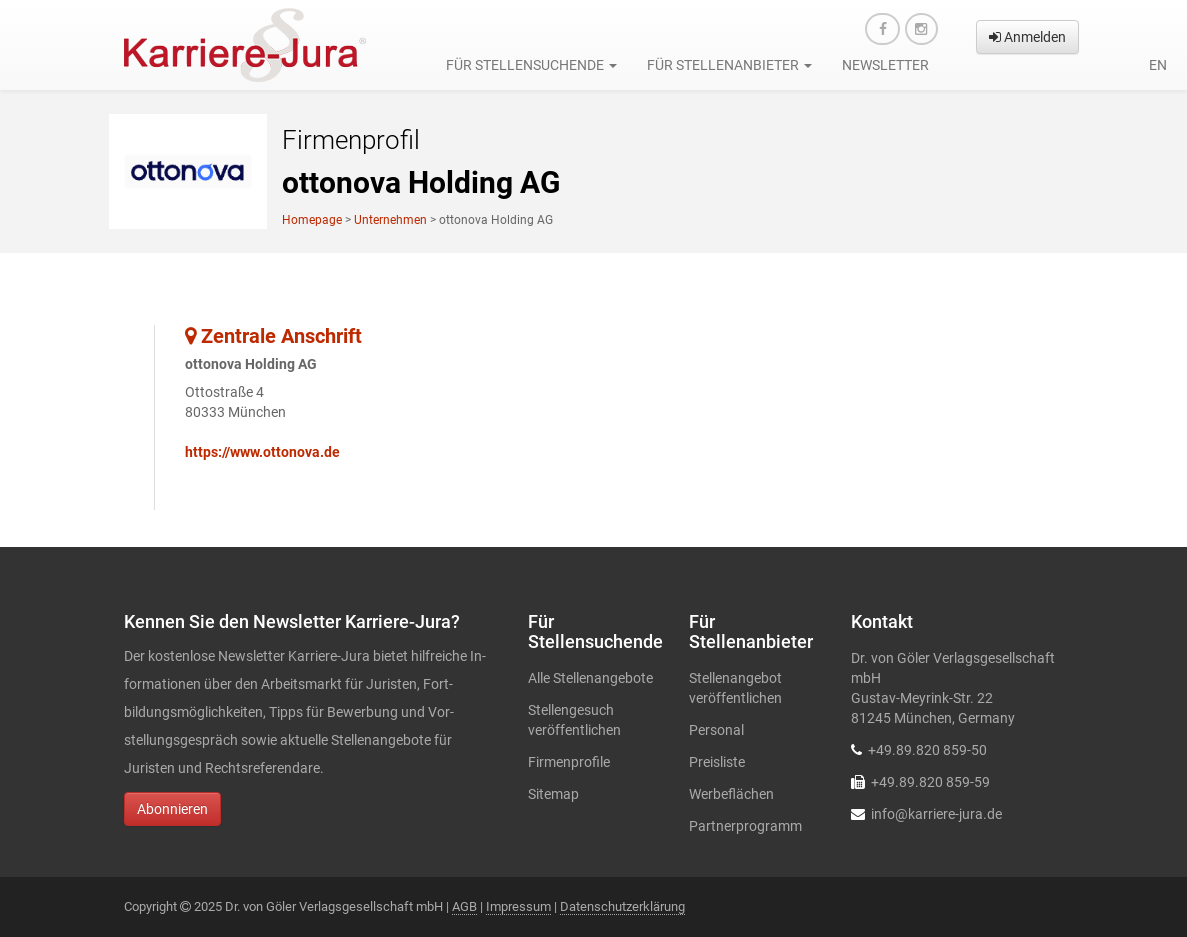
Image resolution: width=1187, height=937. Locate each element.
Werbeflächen (731, 794)
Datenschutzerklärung (622, 906)
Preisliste (717, 762)
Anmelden (1027, 37)
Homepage (312, 220)
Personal (716, 730)
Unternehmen (390, 220)
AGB (464, 906)
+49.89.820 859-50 (927, 750)
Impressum (518, 906)
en (1158, 65)
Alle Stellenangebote (590, 678)
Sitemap (553, 794)
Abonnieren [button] (172, 809)
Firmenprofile (569, 762)
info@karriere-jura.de (936, 814)
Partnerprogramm (745, 826)
